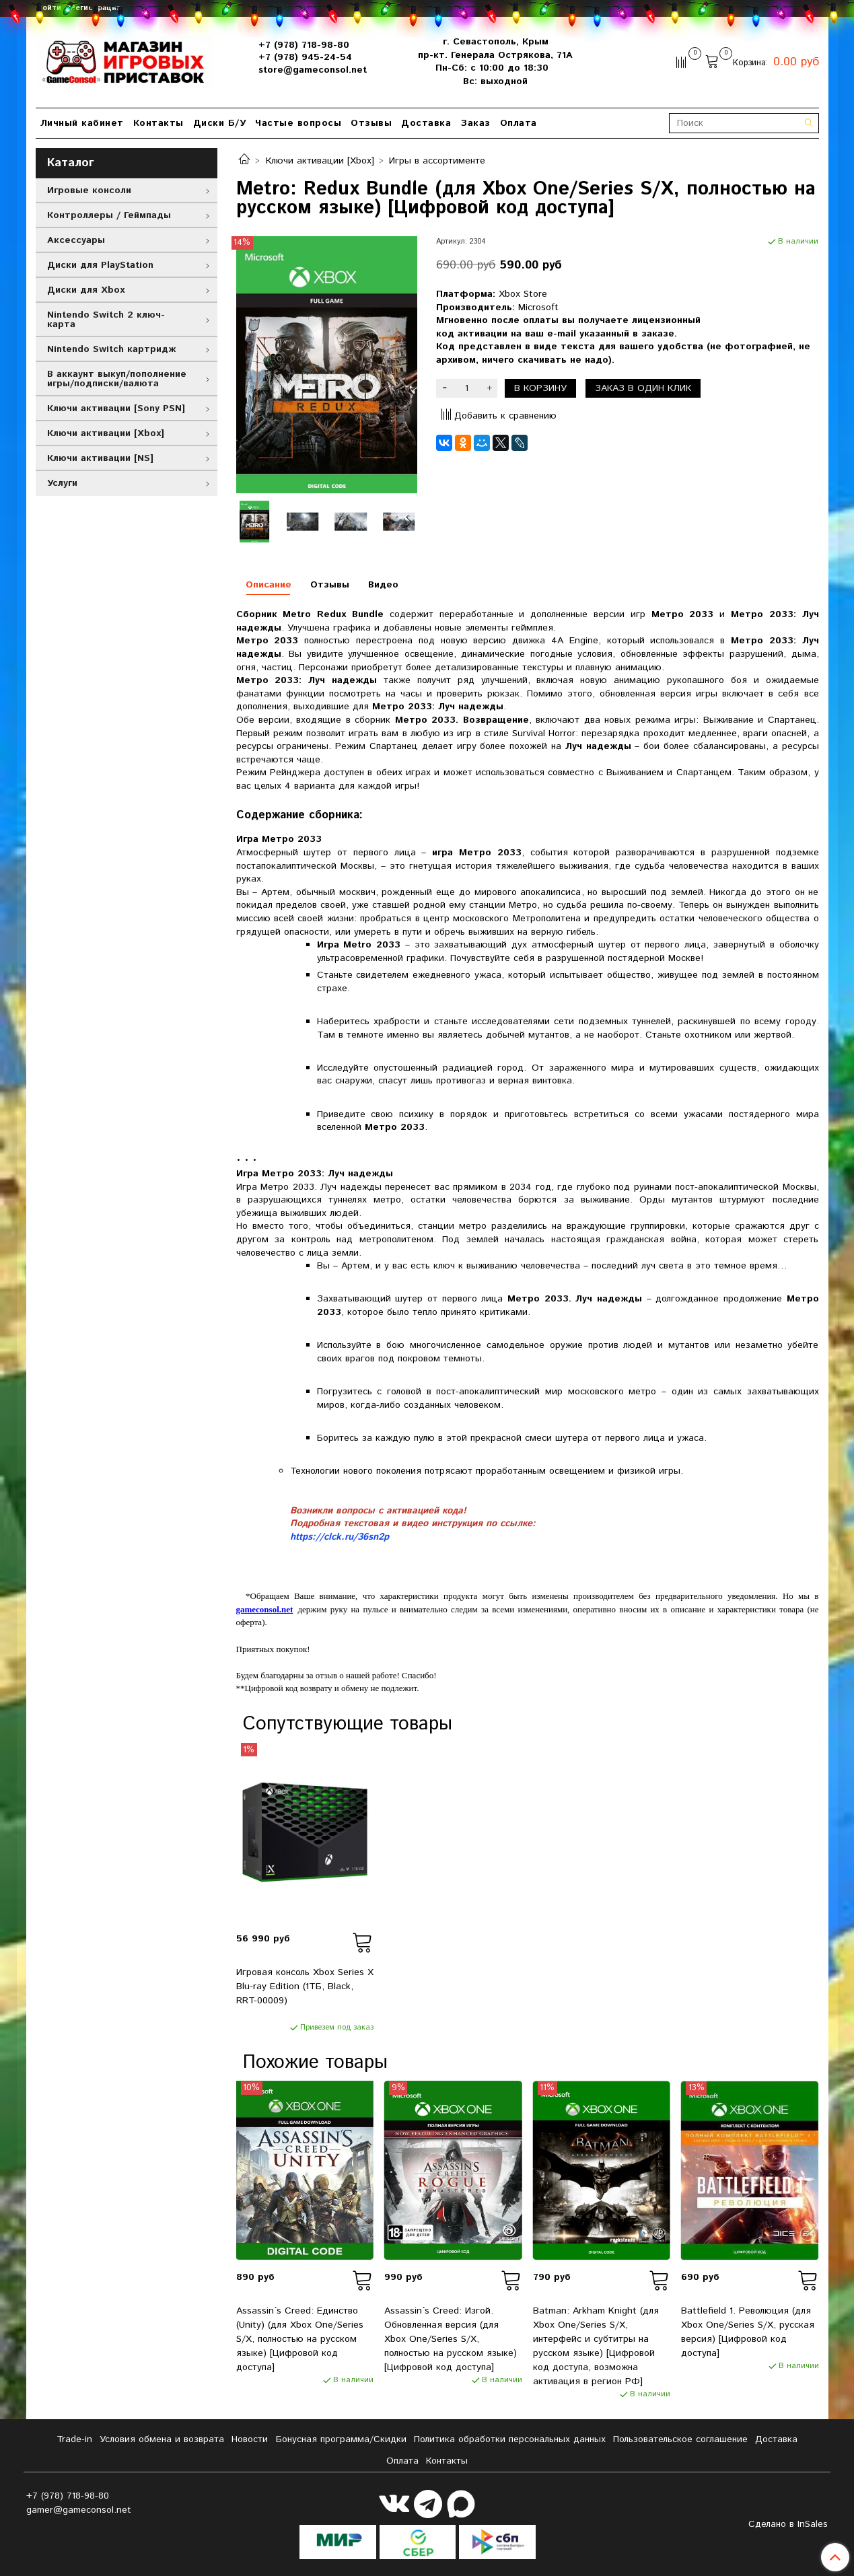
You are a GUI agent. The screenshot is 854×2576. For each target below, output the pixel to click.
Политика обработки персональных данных (510, 2439)
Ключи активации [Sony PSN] (116, 408)
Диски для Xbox (85, 290)
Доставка (426, 123)
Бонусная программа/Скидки (341, 2439)
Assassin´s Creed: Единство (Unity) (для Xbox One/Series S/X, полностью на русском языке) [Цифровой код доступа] (299, 2339)
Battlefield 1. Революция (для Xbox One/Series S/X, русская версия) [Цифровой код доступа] (747, 2332)
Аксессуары (76, 240)
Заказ (475, 123)
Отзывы (371, 123)
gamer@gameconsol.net (78, 2510)
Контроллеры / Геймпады (109, 215)
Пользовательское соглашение (680, 2439)
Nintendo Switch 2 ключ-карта (106, 319)
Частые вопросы (298, 123)
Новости (250, 2439)
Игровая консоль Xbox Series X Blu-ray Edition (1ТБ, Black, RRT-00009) (304, 1986)
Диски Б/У (219, 123)
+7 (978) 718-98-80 (303, 45)
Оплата (518, 123)
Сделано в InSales (788, 2524)
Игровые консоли (89, 190)
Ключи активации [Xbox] (320, 161)
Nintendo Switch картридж (111, 349)
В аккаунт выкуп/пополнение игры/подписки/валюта (116, 378)
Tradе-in (74, 2439)
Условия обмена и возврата (162, 2439)
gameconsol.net (264, 1609)
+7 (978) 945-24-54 (305, 57)
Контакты (158, 123)
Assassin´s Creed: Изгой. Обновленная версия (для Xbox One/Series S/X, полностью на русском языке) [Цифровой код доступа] (450, 2339)
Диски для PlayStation (100, 265)
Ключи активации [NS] (100, 458)
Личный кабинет (82, 123)
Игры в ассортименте (437, 161)
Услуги (62, 483)
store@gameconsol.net (312, 70)
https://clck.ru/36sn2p (339, 1537)
